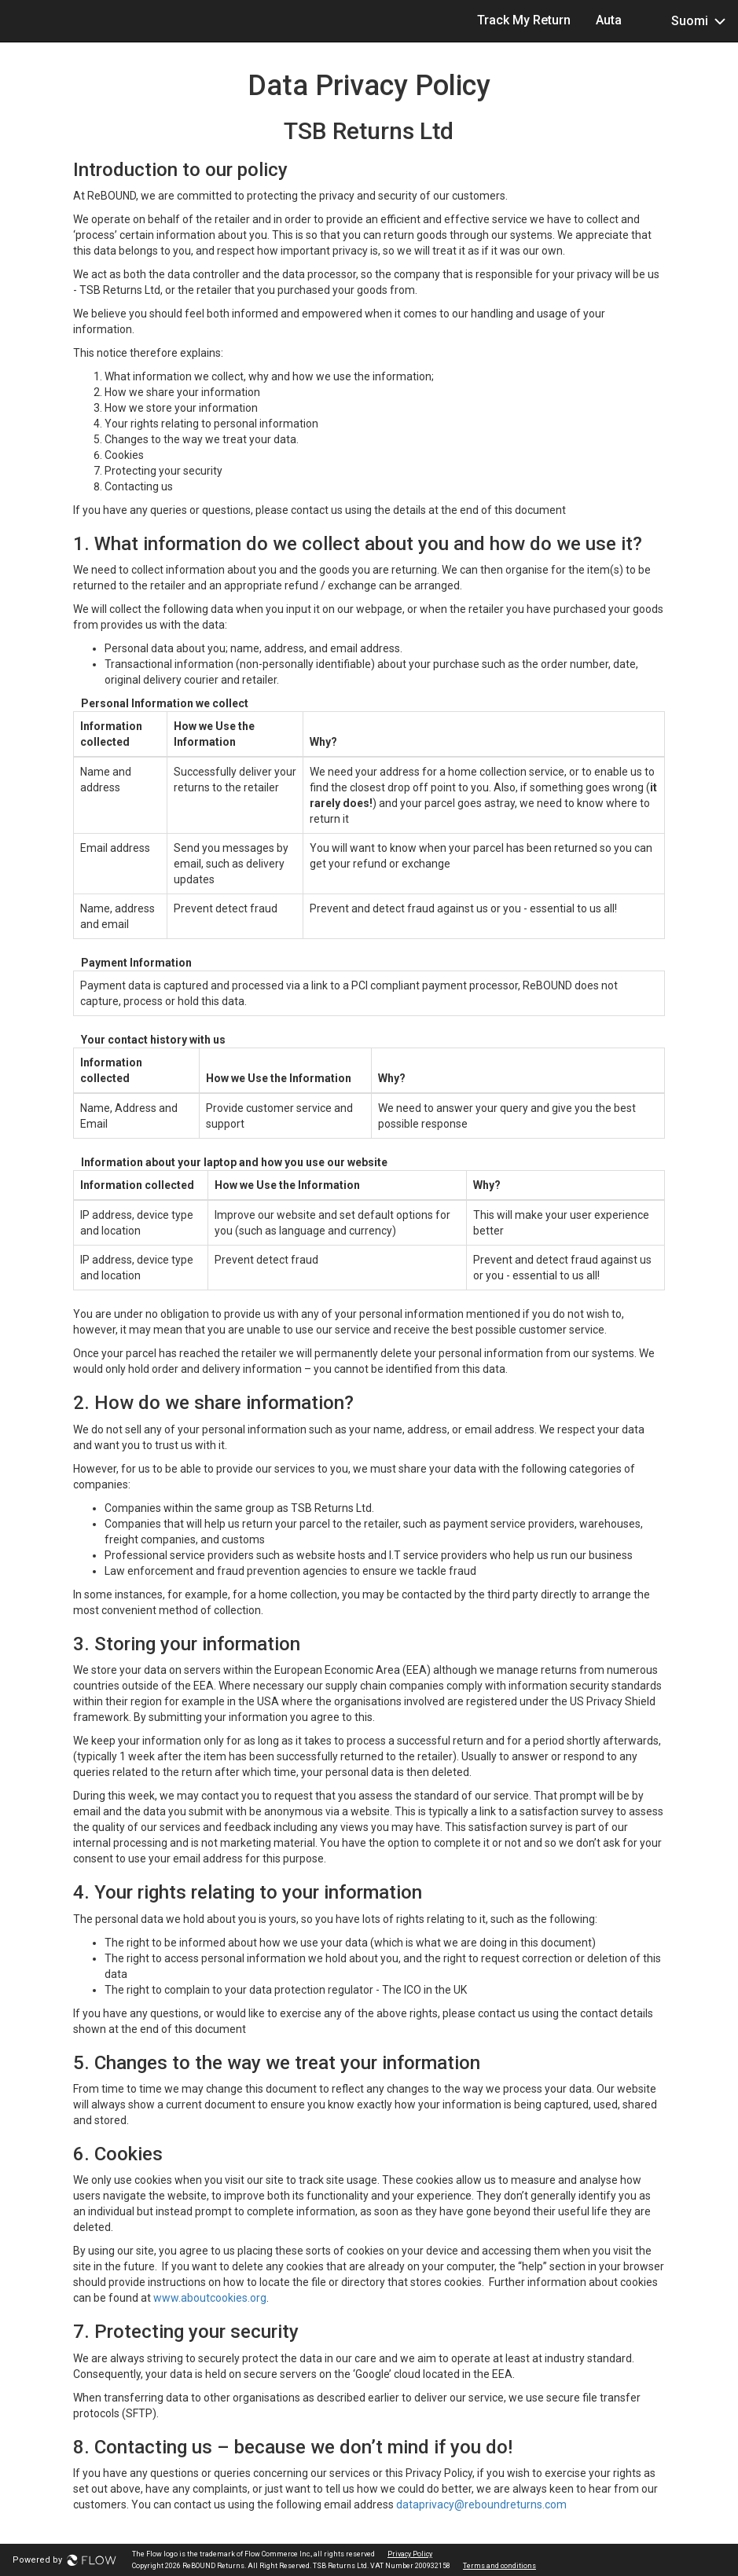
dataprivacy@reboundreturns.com (481, 2504)
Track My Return (524, 20)
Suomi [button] (686, 20)
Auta (609, 20)
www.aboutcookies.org (209, 2298)
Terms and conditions (499, 2566)
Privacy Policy (409, 2554)
